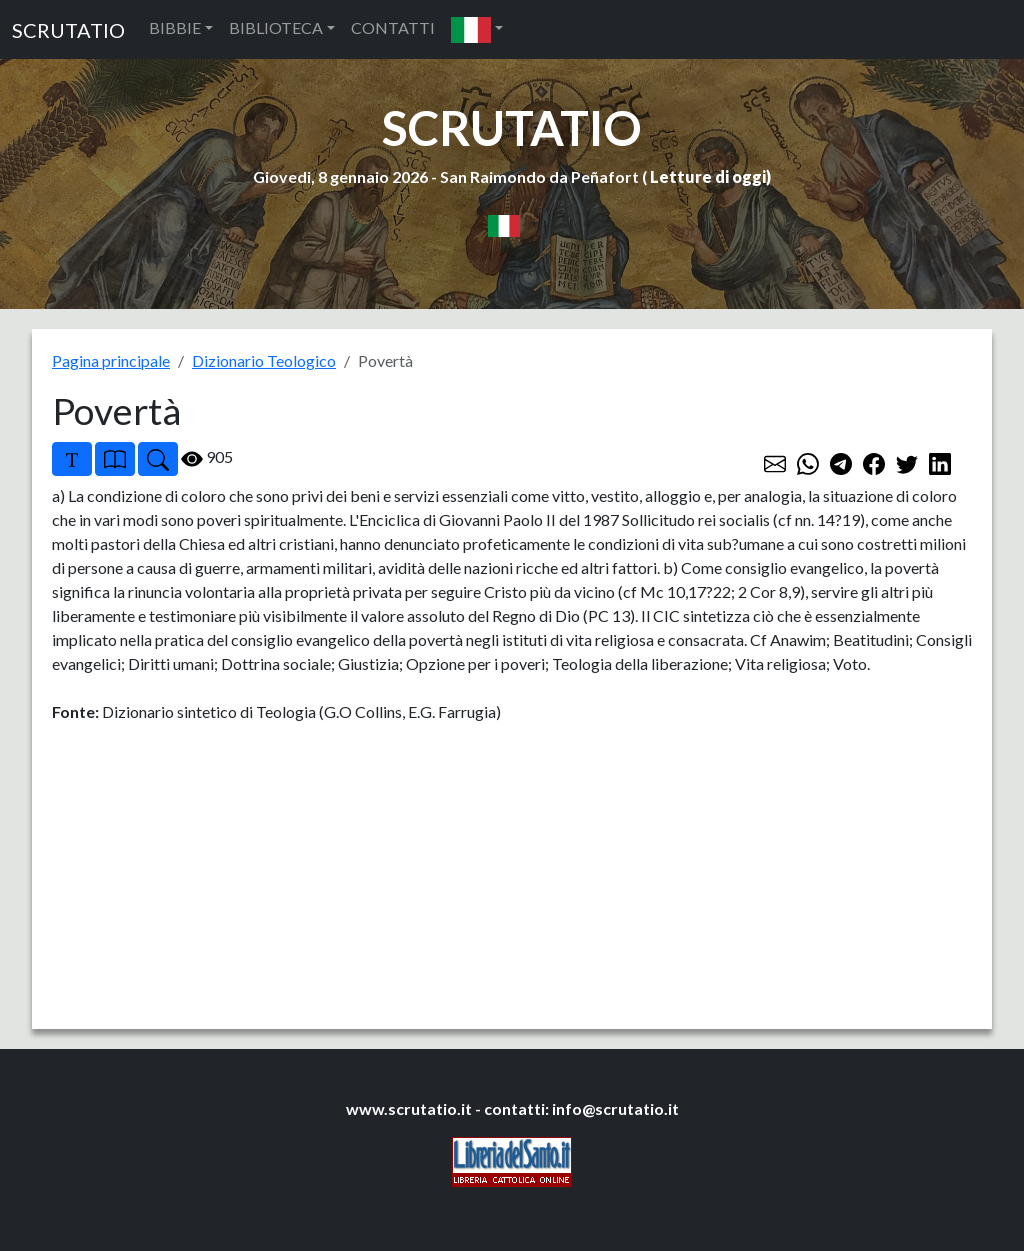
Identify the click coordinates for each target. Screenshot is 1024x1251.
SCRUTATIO (68, 30)
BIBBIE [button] (175, 27)
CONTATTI (393, 27)
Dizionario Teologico (264, 360)
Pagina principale (111, 360)
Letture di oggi (708, 176)
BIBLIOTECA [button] (276, 27)
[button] (477, 29)
